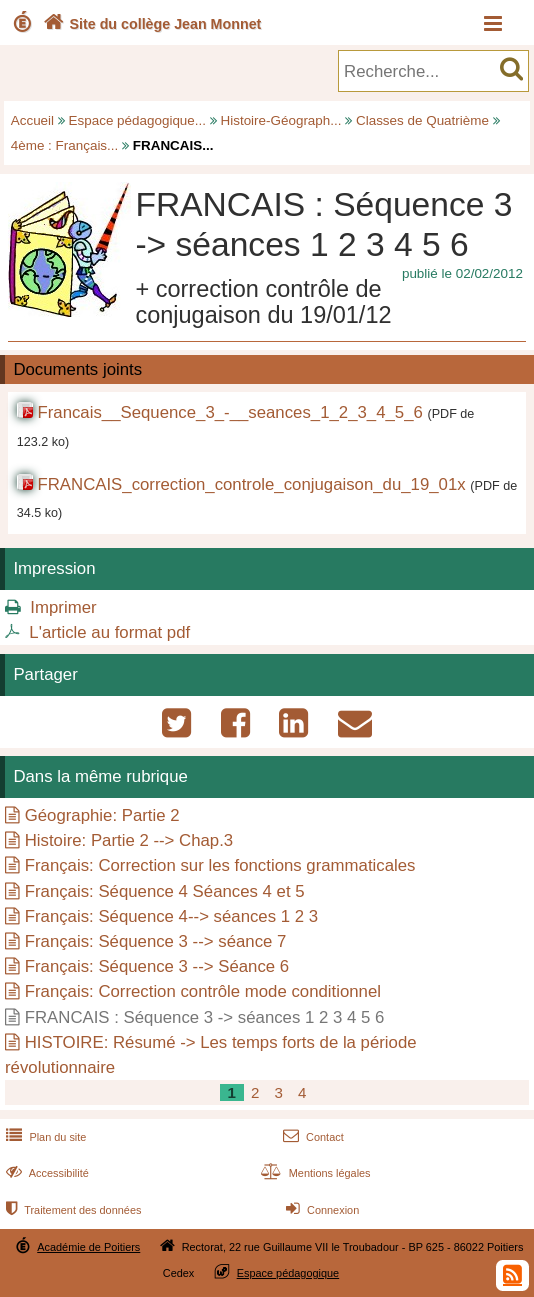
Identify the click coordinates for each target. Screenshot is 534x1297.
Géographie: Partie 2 (102, 815)
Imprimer (63, 607)
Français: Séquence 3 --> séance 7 (156, 941)
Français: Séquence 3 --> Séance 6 (157, 966)
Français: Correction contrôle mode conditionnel (203, 991)
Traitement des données (71, 1210)
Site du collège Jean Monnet (150, 24)
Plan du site (44, 1137)
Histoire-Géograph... (281, 120)
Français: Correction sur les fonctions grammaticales (220, 865)
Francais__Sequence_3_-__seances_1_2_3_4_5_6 (229, 412)
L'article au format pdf (109, 632)
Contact (311, 1137)
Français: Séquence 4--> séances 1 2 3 (171, 916)
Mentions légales (314, 1173)
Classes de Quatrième (422, 120)
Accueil (32, 120)
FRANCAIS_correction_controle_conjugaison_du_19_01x (251, 484)
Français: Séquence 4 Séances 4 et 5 (165, 891)
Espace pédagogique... (137, 120)
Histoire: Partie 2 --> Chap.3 (129, 840)
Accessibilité (45, 1173)
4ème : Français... (65, 145)
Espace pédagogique (288, 1273)
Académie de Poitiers (88, 1247)
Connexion (320, 1210)
